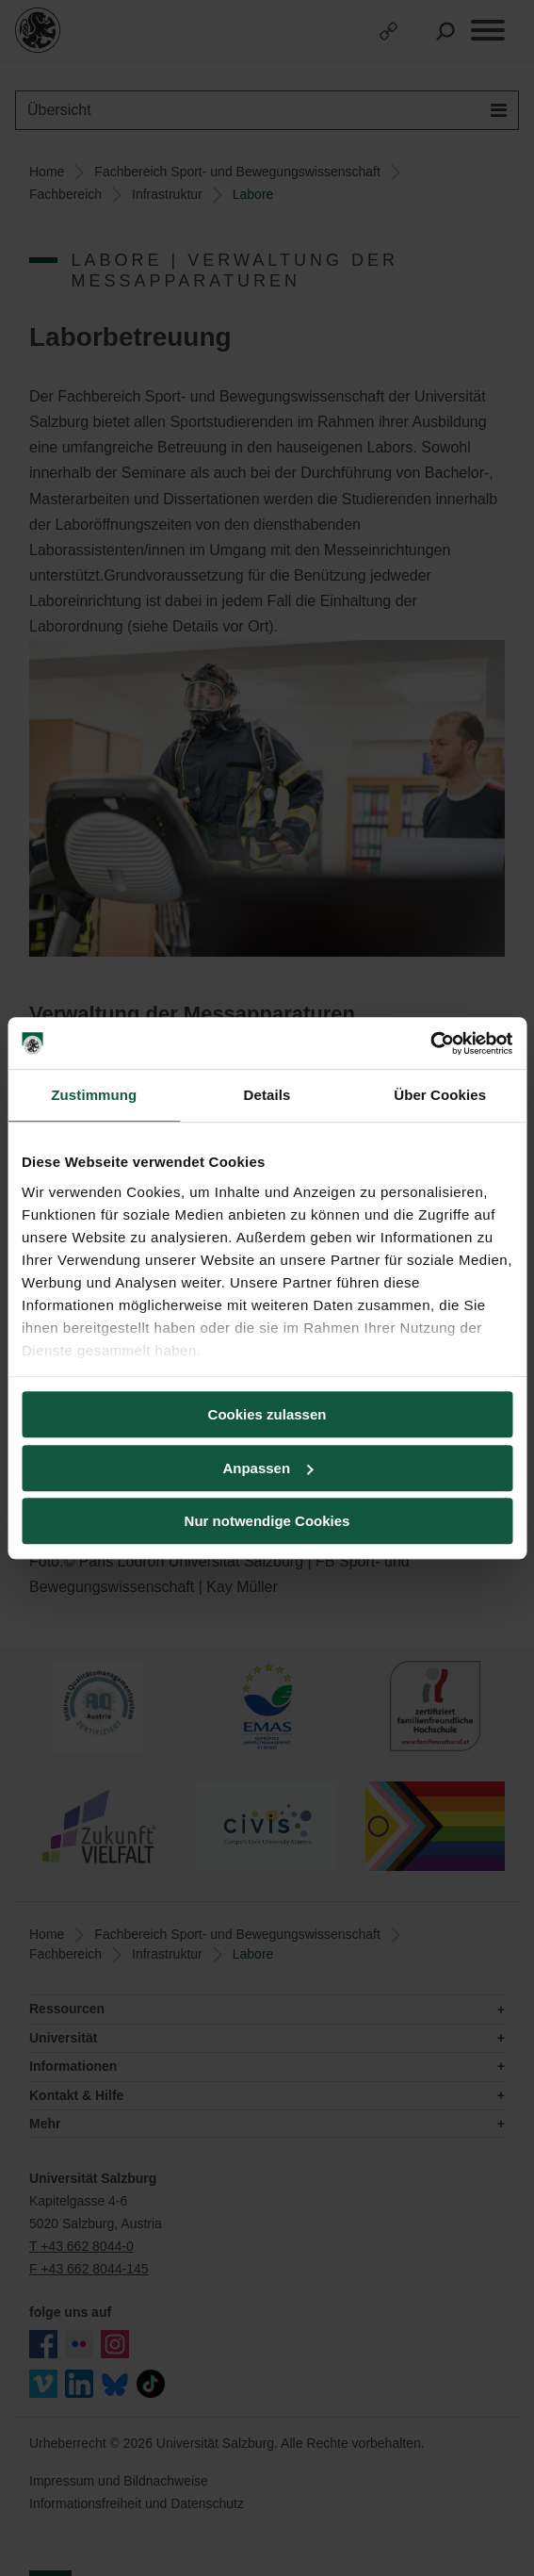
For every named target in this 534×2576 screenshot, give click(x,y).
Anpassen (267, 1468)
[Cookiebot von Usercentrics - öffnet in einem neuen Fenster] (430, 1043)
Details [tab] (267, 1095)
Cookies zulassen (267, 1414)
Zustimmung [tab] (94, 1095)
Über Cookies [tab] (440, 1095)
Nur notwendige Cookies (267, 1521)
